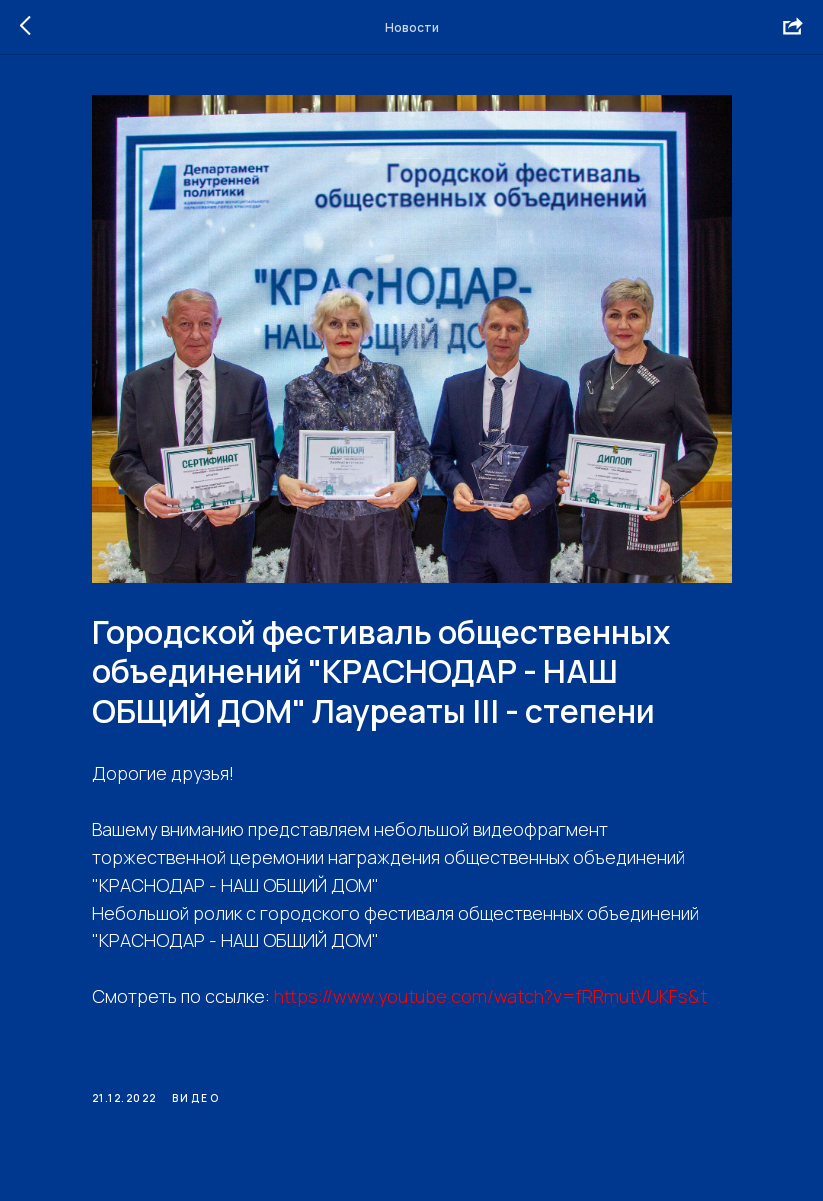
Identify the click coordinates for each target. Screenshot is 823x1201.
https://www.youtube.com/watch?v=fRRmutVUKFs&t (490, 996)
